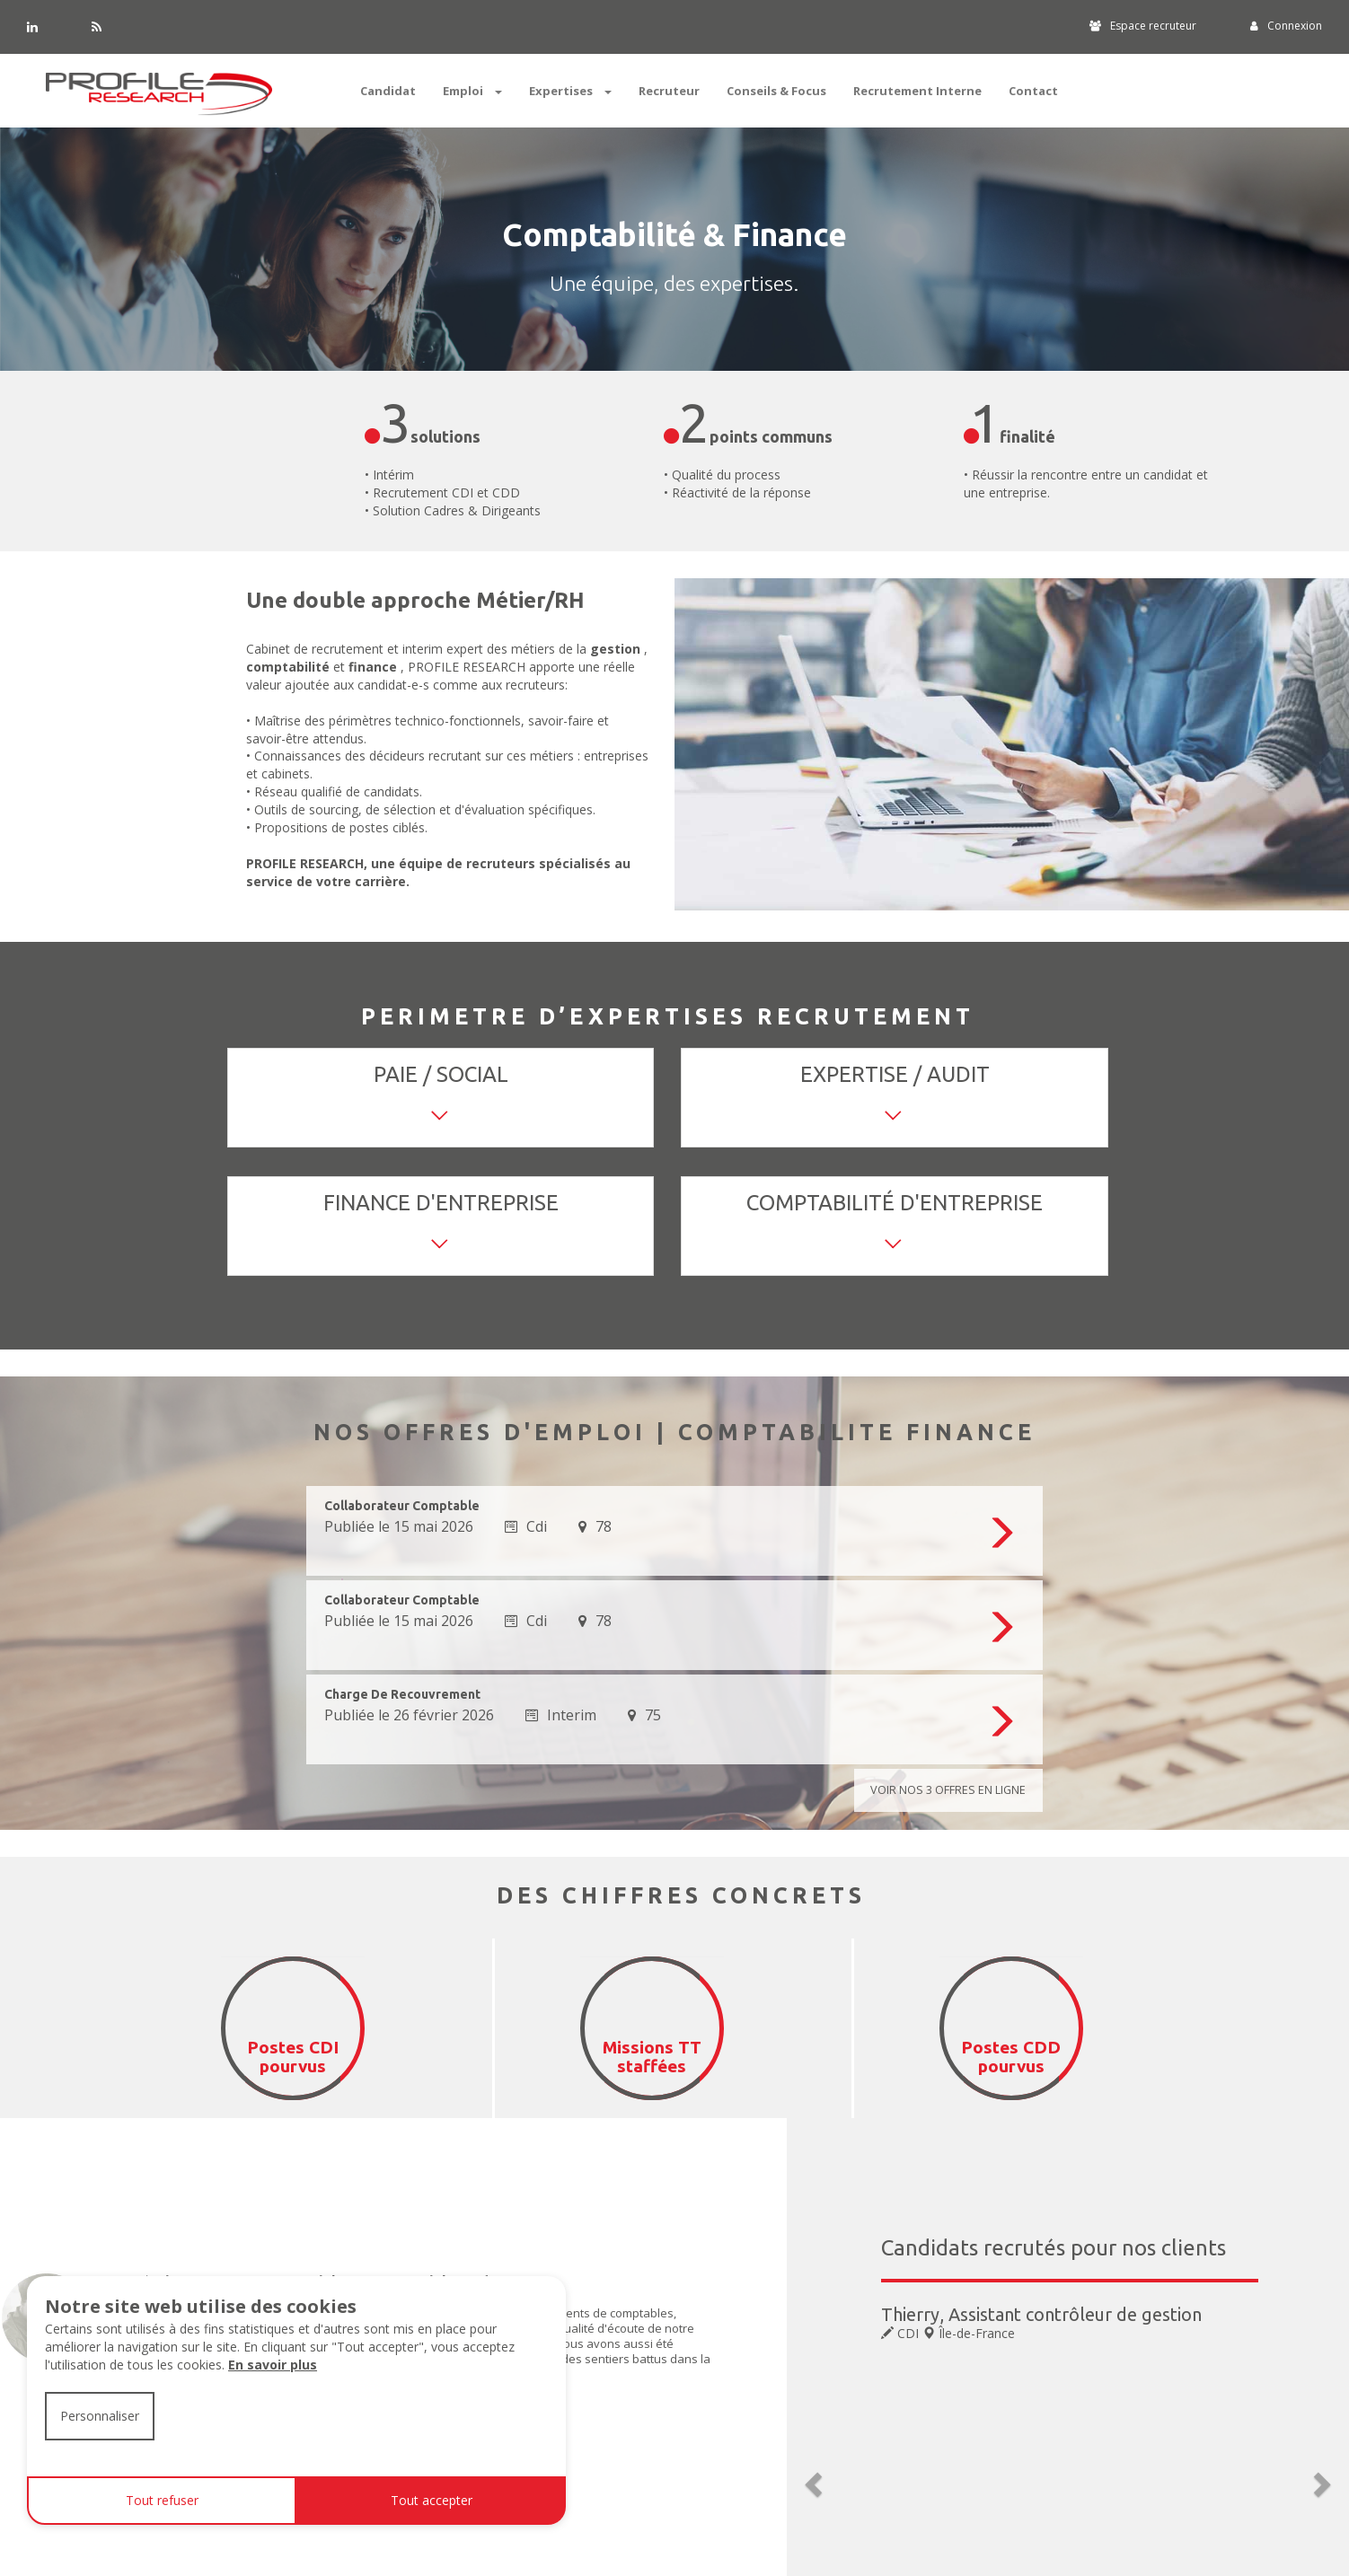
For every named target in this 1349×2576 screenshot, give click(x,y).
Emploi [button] (472, 91)
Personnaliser (99, 2415)
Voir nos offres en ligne (934, 1790)
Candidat (388, 91)
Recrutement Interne (917, 91)
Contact (1033, 91)
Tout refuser (162, 2500)
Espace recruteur (1142, 25)
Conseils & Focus (776, 91)
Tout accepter (431, 2500)
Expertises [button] (570, 91)
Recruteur (669, 91)
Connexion (1286, 25)
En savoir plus (272, 2364)
